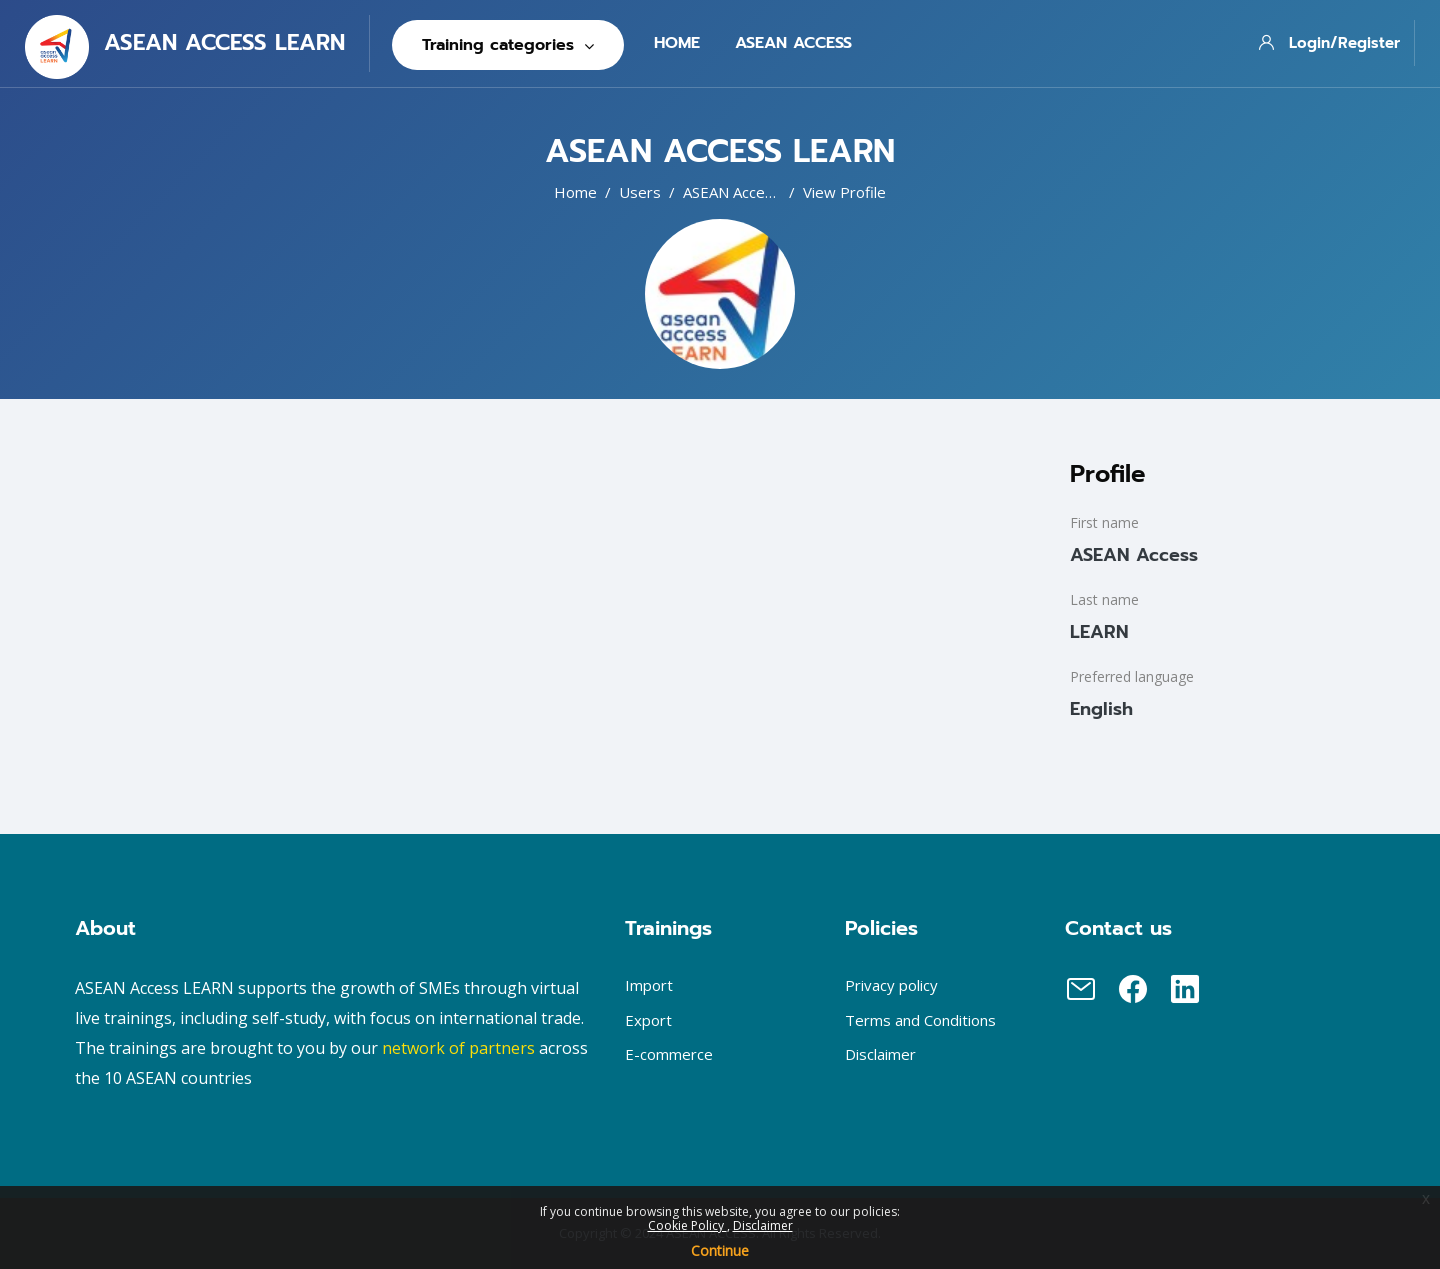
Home (575, 192)
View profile (844, 192)
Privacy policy (891, 985)
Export (648, 1020)
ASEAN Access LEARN (757, 192)
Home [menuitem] (677, 43)
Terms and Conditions (920, 1020)
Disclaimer (763, 1225)
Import (649, 985)
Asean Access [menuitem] (793, 43)
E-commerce (669, 1054)
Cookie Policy (687, 1225)
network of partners (458, 1048)
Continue (720, 1250)
